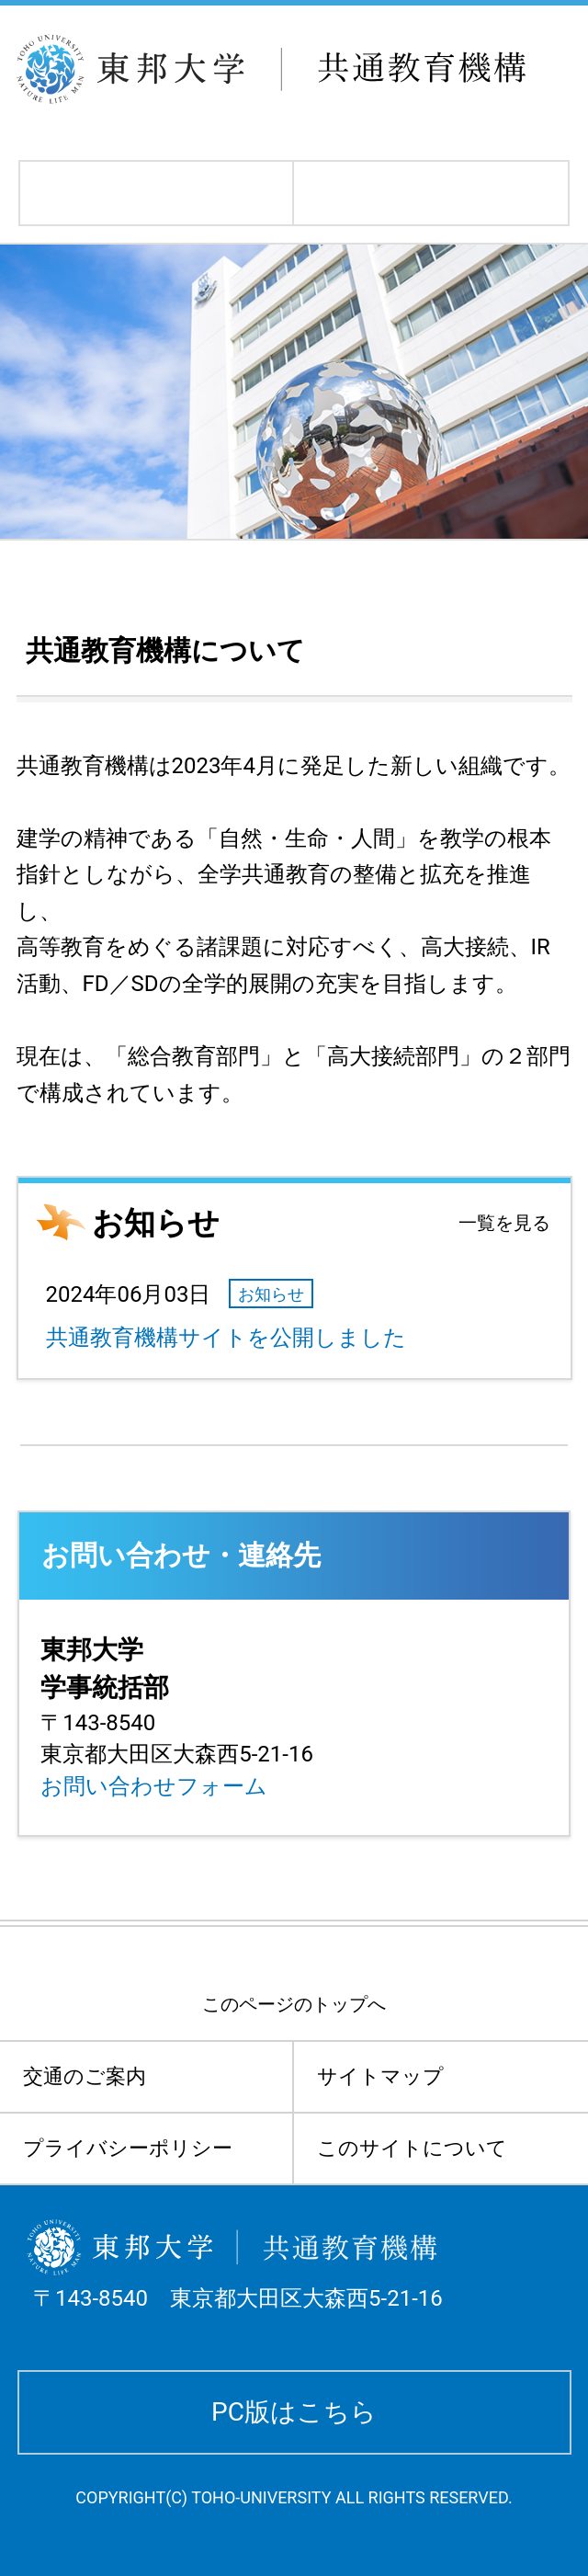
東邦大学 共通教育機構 (300, 69)
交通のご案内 (84, 2076)
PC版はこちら (294, 2412)
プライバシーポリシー (127, 2148)
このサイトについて (412, 2148)
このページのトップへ (294, 2004)
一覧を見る (504, 1223)
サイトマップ (380, 2076)
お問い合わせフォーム (153, 1786)
